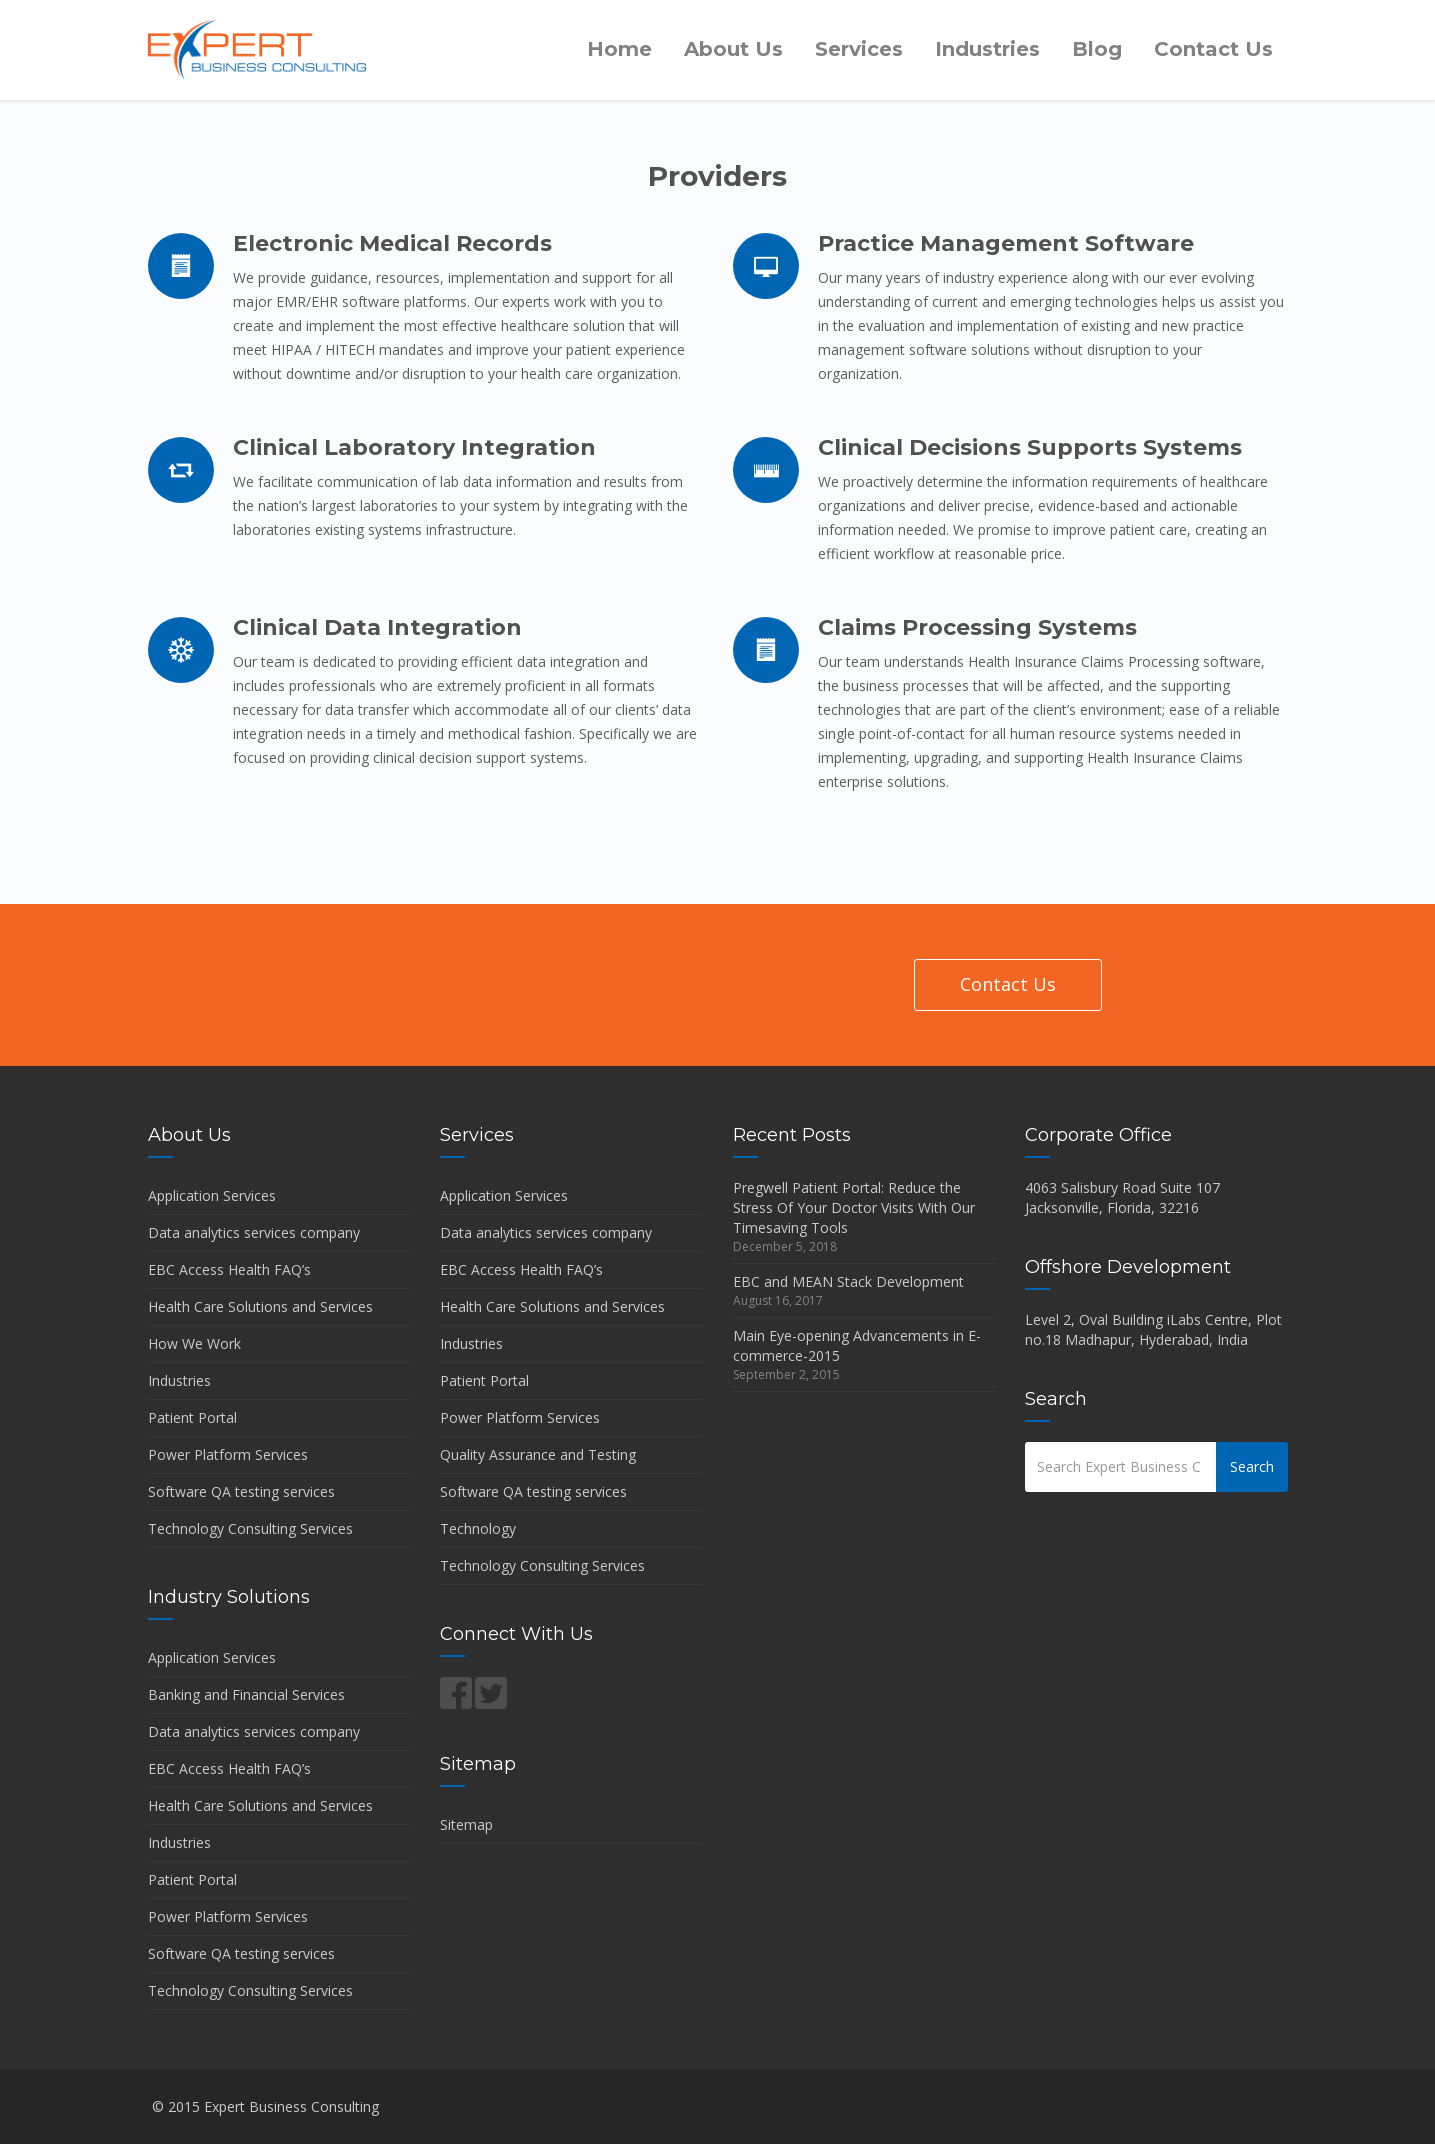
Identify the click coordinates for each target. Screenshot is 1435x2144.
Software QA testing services (241, 1491)
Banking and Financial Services (246, 1694)
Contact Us (1213, 49)
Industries (987, 49)
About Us (733, 49)
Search (1252, 1466)
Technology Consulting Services (250, 1528)
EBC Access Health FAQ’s (229, 1269)
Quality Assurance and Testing (538, 1454)
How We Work (194, 1343)
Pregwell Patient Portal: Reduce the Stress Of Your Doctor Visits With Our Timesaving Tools (854, 1207)
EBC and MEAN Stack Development (848, 1281)
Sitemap (466, 1824)
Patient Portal (192, 1417)
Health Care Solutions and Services (260, 1306)
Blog (1097, 49)
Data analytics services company (254, 1232)
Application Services (212, 1195)
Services (859, 49)
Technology (478, 1528)
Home (619, 49)
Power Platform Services (228, 1454)
